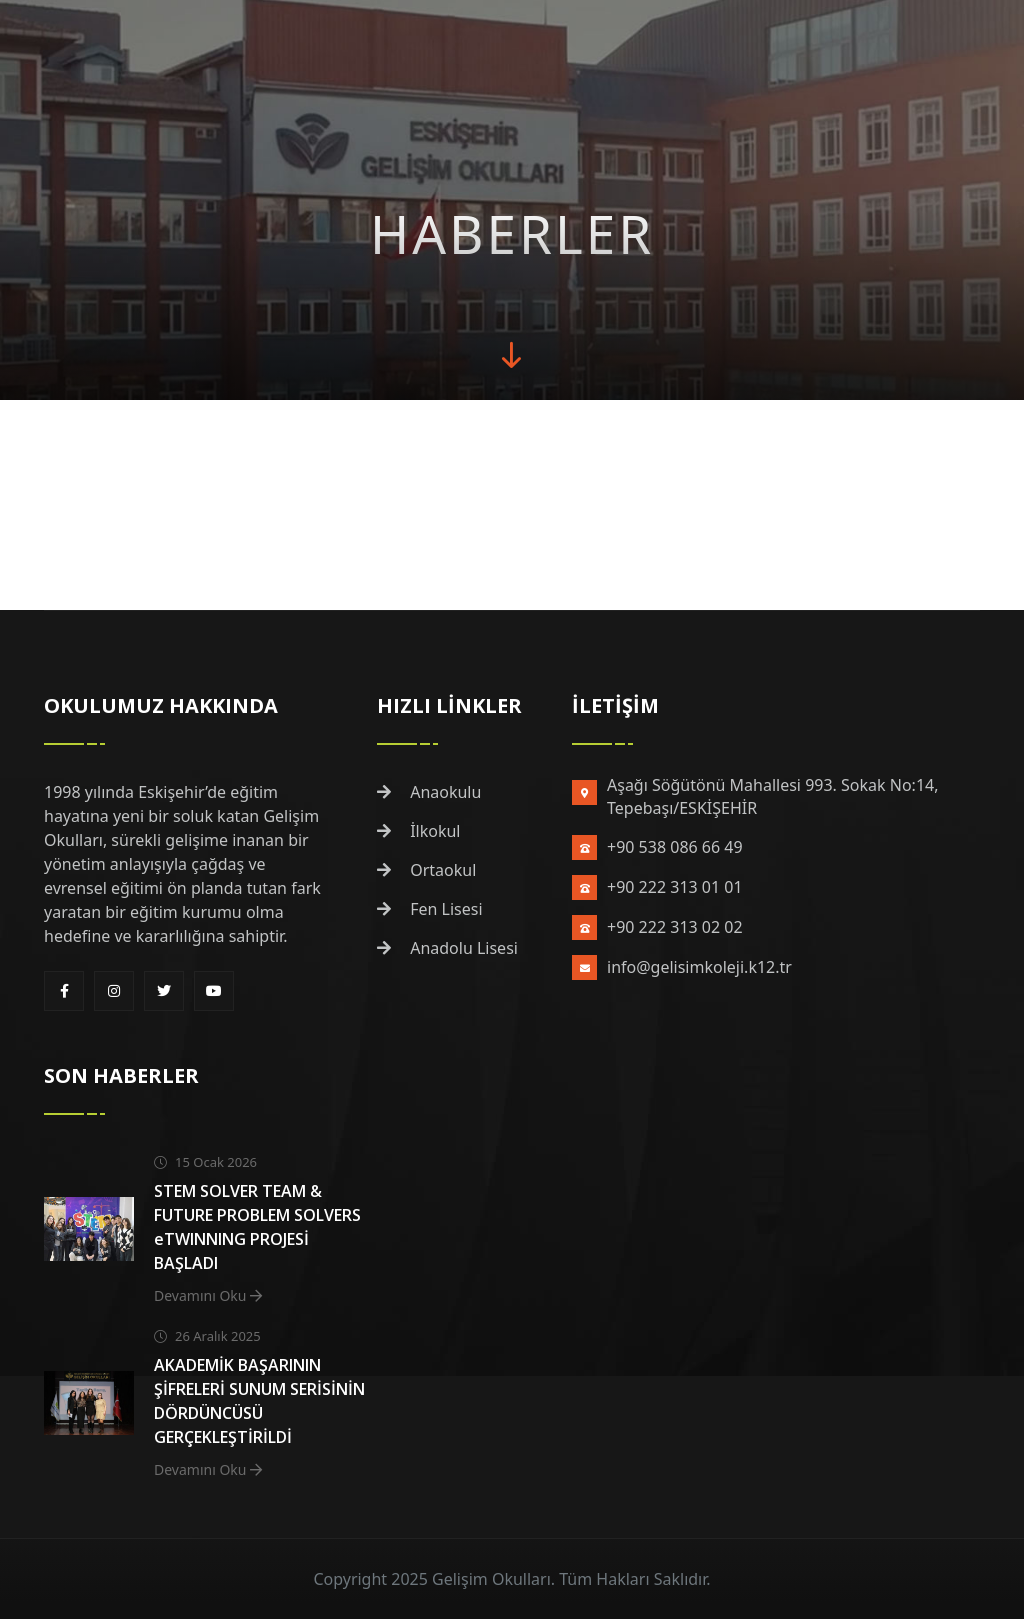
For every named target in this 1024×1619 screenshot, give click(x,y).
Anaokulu (429, 792)
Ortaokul (426, 870)
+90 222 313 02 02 (675, 927)
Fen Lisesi (430, 909)
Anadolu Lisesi (447, 948)
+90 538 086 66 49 (675, 847)
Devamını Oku (208, 1295)
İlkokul (419, 831)
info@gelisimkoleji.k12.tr (699, 967)
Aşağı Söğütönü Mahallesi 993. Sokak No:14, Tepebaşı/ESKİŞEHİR (772, 796)
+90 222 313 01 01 (675, 887)
